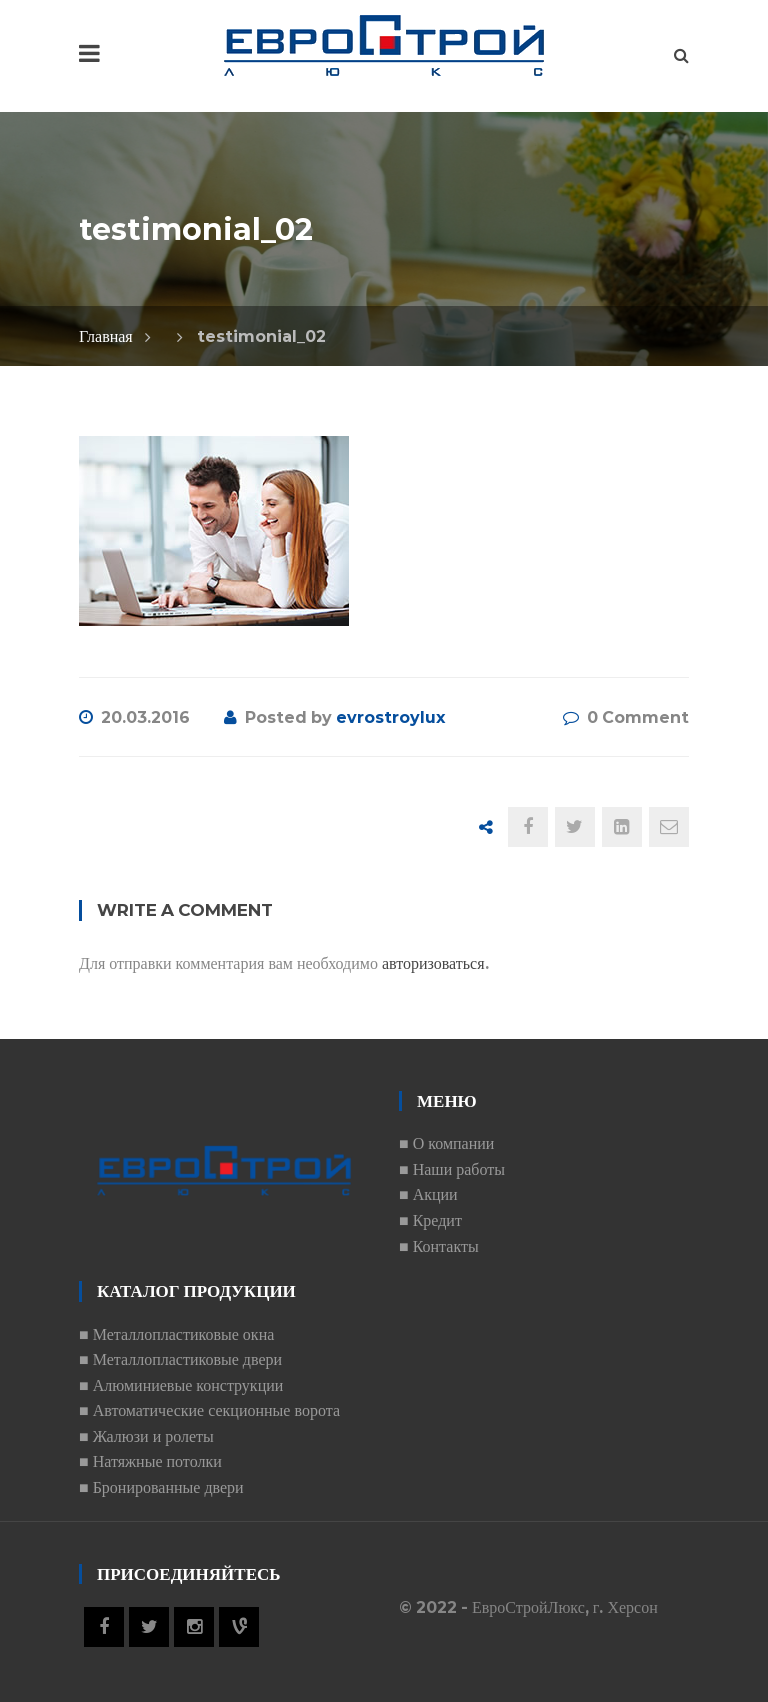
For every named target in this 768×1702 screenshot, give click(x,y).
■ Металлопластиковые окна (176, 1334)
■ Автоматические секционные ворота (209, 1410)
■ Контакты (439, 1246)
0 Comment (638, 717)
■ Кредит (430, 1220)
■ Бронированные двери (161, 1487)
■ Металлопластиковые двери (180, 1359)
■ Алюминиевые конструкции (181, 1385)
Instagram (194, 1627)
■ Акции (428, 1194)
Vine (239, 1627)
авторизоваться (433, 963)
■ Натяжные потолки (150, 1461)
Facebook (104, 1627)
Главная (106, 336)
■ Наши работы (452, 1169)
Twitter (149, 1627)
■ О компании (446, 1143)
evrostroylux (391, 717)
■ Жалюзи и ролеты (146, 1436)
